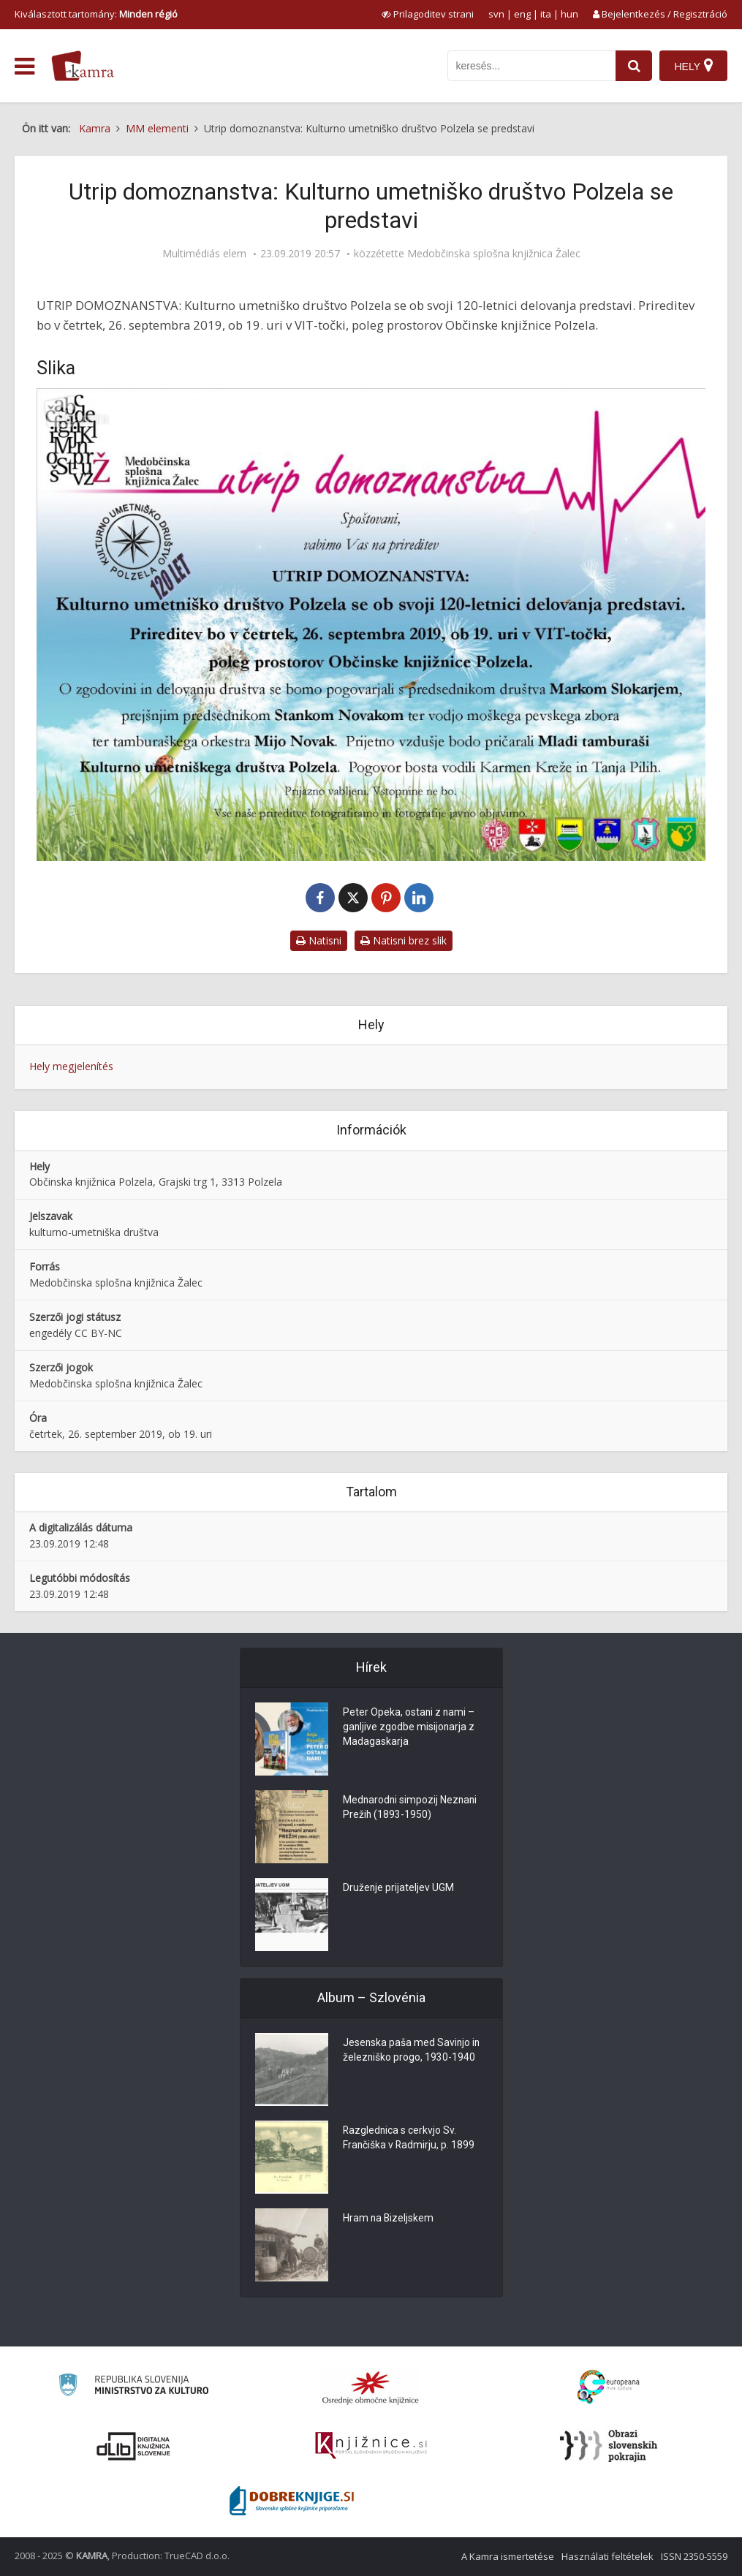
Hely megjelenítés (71, 1066)
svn (496, 13)
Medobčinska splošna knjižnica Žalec (493, 253)
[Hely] (693, 65)
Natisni (318, 940)
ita (545, 13)
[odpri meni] (24, 66)
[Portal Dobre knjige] (292, 2500)
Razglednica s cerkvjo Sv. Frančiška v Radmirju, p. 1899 (409, 2139)
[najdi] (634, 65)
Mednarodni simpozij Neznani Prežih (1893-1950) (411, 1808)
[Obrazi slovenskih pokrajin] (609, 2446)
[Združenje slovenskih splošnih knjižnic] (371, 2446)
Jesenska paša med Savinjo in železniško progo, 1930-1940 (412, 2051)
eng (522, 13)
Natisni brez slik (403, 940)
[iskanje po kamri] (531, 65)
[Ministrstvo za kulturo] (133, 2387)
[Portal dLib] (134, 2446)
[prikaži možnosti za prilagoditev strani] (428, 13)
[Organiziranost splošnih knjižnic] (371, 2387)
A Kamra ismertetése (507, 2556)
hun (569, 13)
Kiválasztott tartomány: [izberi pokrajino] (96, 13)
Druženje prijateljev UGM (399, 1889)
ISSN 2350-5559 (694, 2556)
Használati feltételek (607, 2556)
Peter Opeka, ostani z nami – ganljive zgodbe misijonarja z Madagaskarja (409, 1728)
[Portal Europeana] (609, 2387)
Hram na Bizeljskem (389, 2219)
